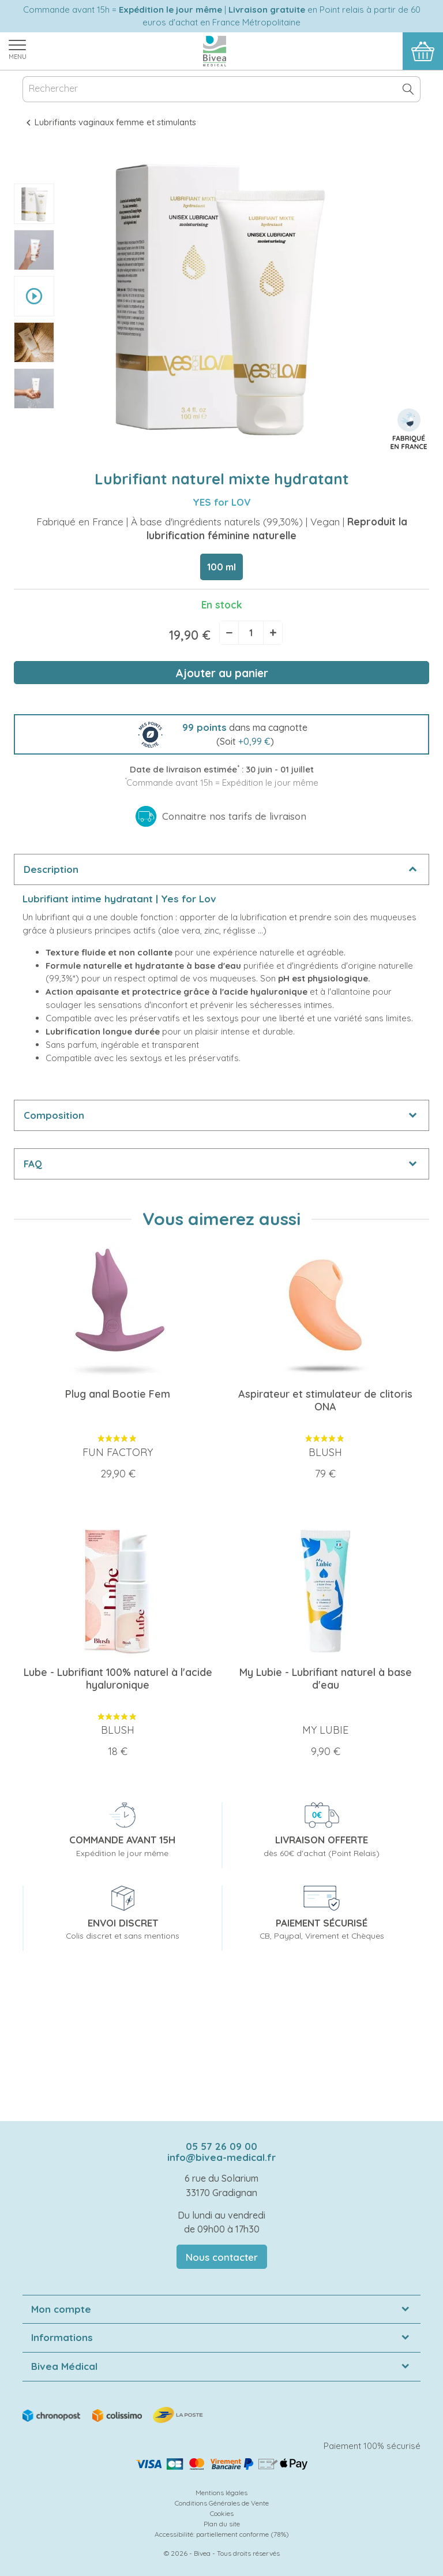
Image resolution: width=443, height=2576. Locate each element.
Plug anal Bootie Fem (117, 1394)
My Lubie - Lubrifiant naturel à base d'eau (325, 1679)
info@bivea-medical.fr (221, 2157)
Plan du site (222, 2523)
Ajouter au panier (221, 673)
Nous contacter (222, 2257)
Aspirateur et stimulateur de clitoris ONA (325, 1400)
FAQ (33, 1164)
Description (51, 869)
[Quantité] (251, 632)
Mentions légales (221, 2492)
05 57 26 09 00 (221, 2146)
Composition (54, 1115)
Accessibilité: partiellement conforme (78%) (222, 2534)
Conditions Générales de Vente (222, 2503)
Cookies (222, 2513)
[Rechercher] (221, 89)
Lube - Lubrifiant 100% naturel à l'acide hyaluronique (118, 1679)
